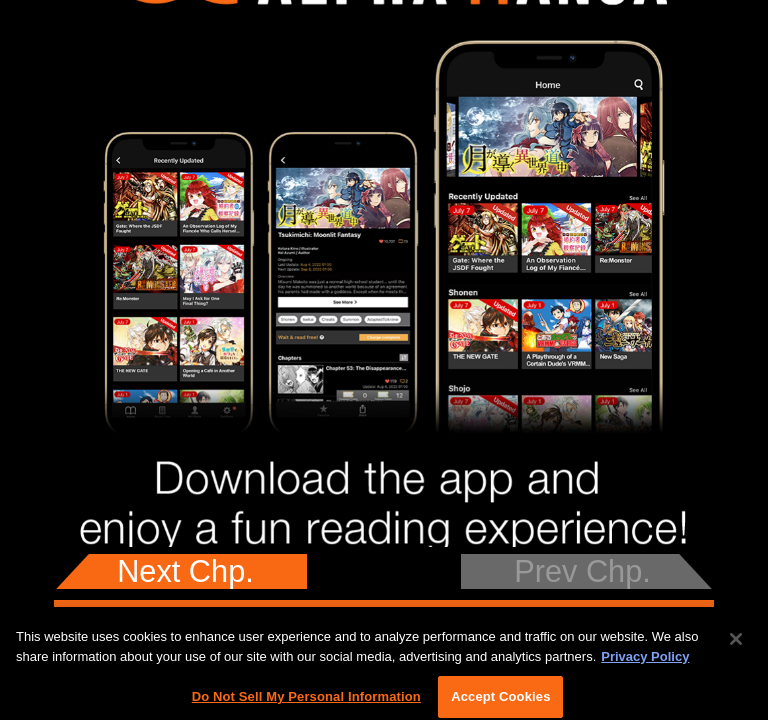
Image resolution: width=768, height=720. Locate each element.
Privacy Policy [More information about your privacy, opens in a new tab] (645, 662)
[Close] (736, 645)
